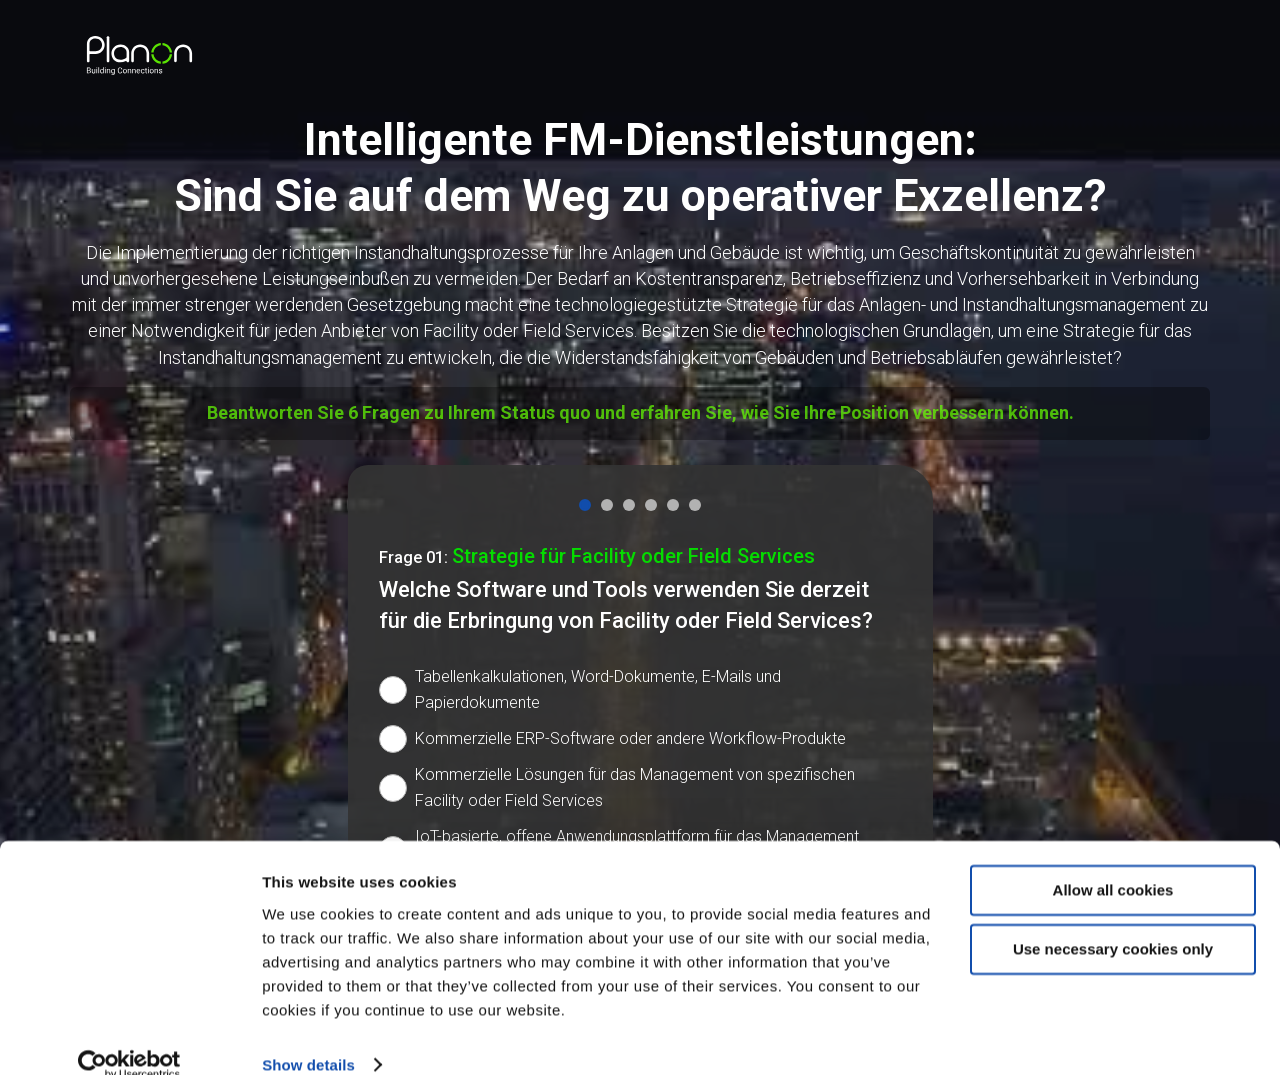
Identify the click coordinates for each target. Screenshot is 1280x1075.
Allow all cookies (1113, 861)
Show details (308, 1035)
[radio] (640, 690)
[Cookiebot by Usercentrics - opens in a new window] (129, 1036)
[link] (139, 55)
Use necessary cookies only (1113, 919)
